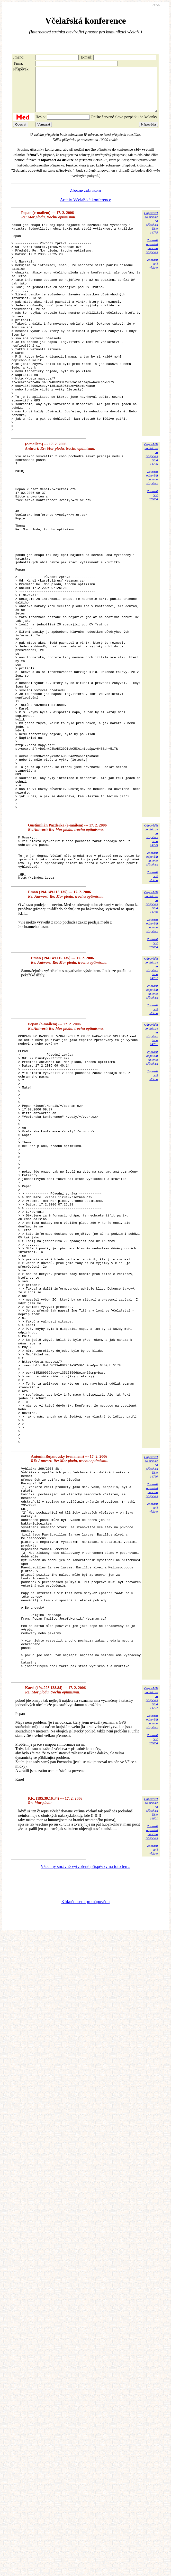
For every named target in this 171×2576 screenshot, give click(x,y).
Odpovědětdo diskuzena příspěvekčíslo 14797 (151, 1952)
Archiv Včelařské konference (85, 208)
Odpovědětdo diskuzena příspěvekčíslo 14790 (151, 1679)
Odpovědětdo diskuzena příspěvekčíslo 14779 (151, 957)
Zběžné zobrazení (85, 199)
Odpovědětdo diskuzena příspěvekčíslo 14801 (151, 2063)
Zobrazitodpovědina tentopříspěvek (152, 254)
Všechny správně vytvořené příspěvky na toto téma (85, 2121)
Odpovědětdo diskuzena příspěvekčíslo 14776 (151, 504)
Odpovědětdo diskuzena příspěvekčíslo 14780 (151, 1032)
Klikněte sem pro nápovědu (85, 2156)
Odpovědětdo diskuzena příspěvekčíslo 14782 (151, 1099)
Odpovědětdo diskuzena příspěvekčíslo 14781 (151, 1165)
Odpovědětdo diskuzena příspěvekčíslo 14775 (151, 231)
